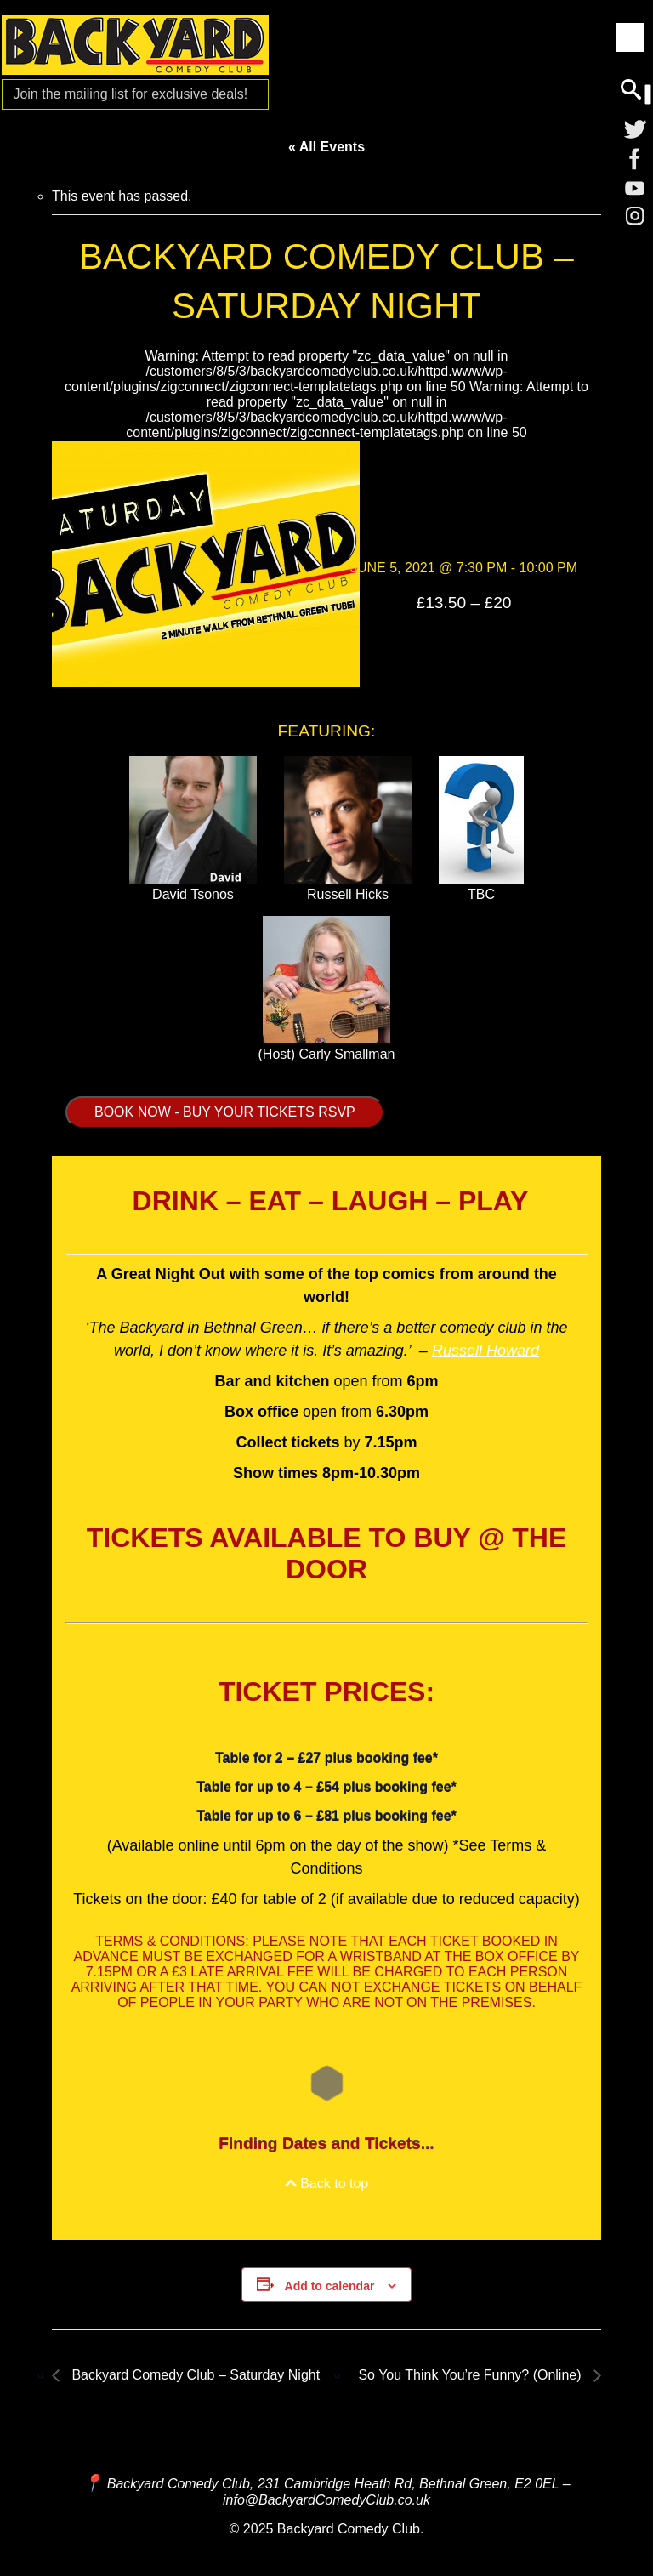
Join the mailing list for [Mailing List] (130, 94)
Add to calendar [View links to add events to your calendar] (330, 2286)
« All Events (326, 146)
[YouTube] (635, 189)
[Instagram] (635, 220)
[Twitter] (635, 128)
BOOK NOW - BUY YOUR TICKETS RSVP (224, 1112)
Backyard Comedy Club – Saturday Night (194, 2375)
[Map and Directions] (92, 2483)
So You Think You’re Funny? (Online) (471, 2375)
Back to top (327, 2183)
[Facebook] (635, 159)
